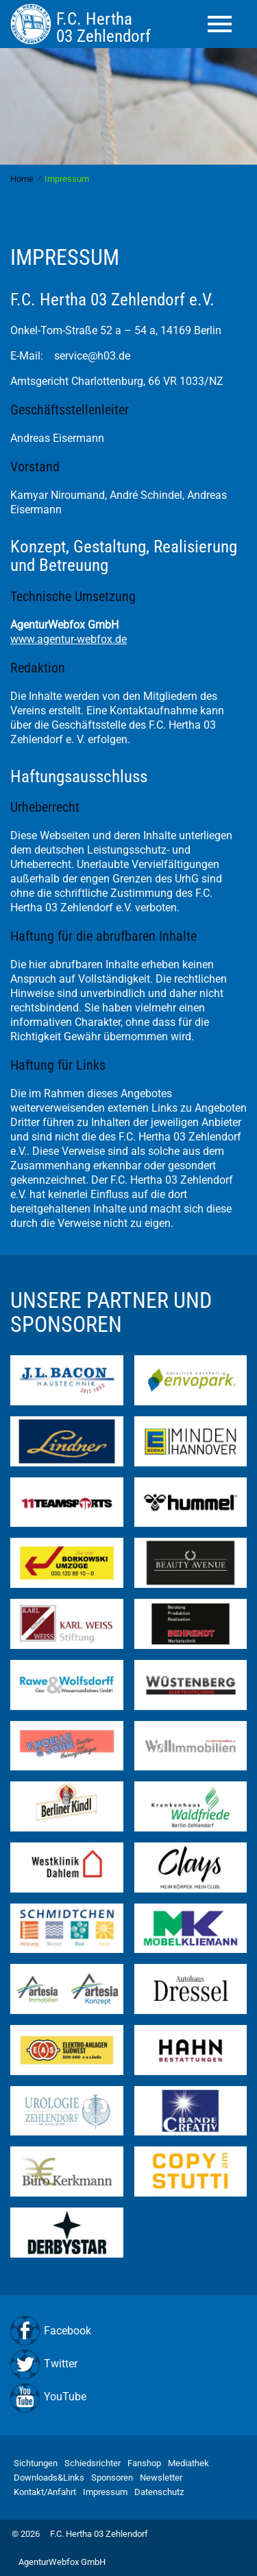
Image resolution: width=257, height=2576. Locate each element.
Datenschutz (159, 2492)
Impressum (105, 2492)
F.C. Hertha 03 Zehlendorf (99, 2534)
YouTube (65, 2396)
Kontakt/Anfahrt (45, 2492)
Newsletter (161, 2477)
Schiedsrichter (92, 2463)
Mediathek (188, 2463)
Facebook (67, 2330)
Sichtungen (36, 2463)
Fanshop (144, 2463)
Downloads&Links (49, 2477)
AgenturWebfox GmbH (62, 2562)
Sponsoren (112, 2477)
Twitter (60, 2363)
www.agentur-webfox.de (68, 639)
